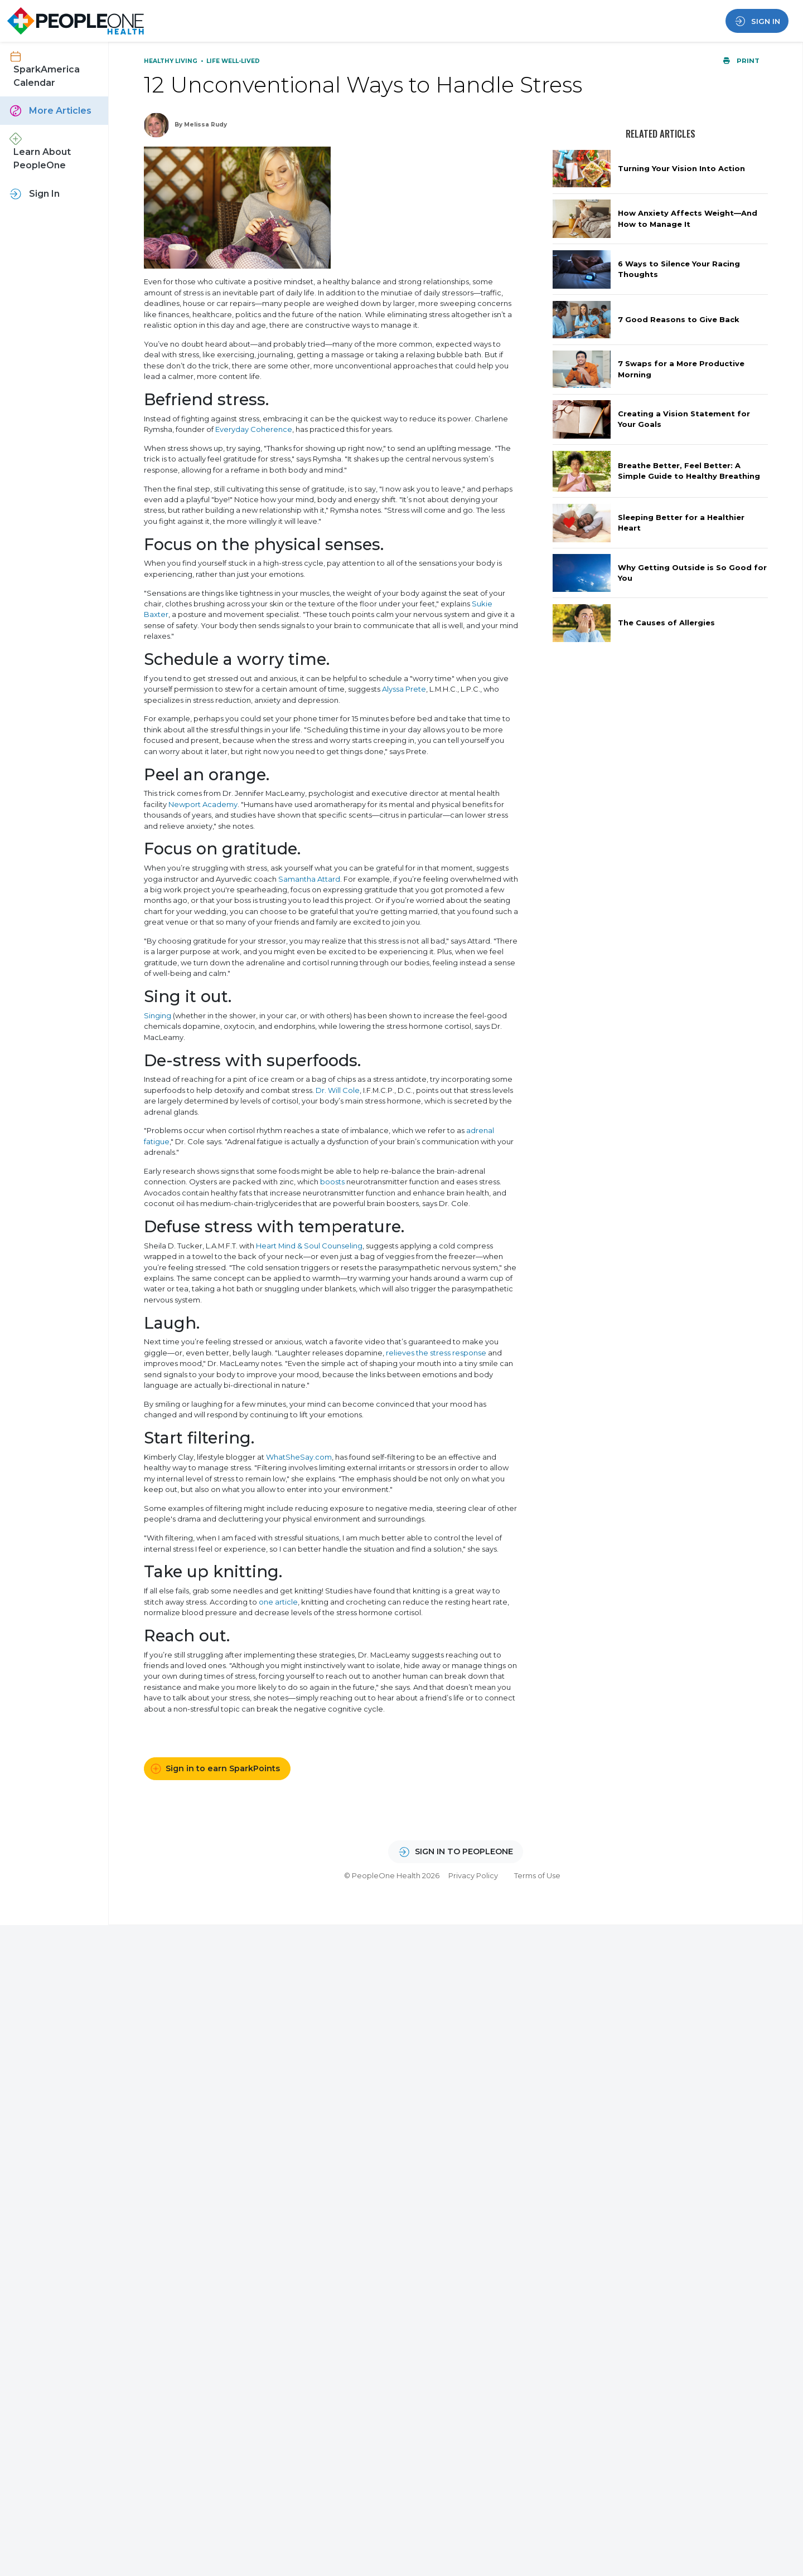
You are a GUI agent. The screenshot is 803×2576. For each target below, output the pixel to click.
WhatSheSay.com (299, 1456)
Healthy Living (171, 61)
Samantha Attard (309, 878)
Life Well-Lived (233, 61)
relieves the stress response (436, 1352)
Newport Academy (203, 804)
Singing (157, 1015)
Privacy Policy (473, 1875)
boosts (332, 1181)
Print (741, 61)
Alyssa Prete (404, 688)
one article (278, 1601)
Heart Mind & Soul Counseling (309, 1245)
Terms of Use (537, 1875)
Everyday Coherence (253, 429)
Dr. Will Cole (338, 1090)
